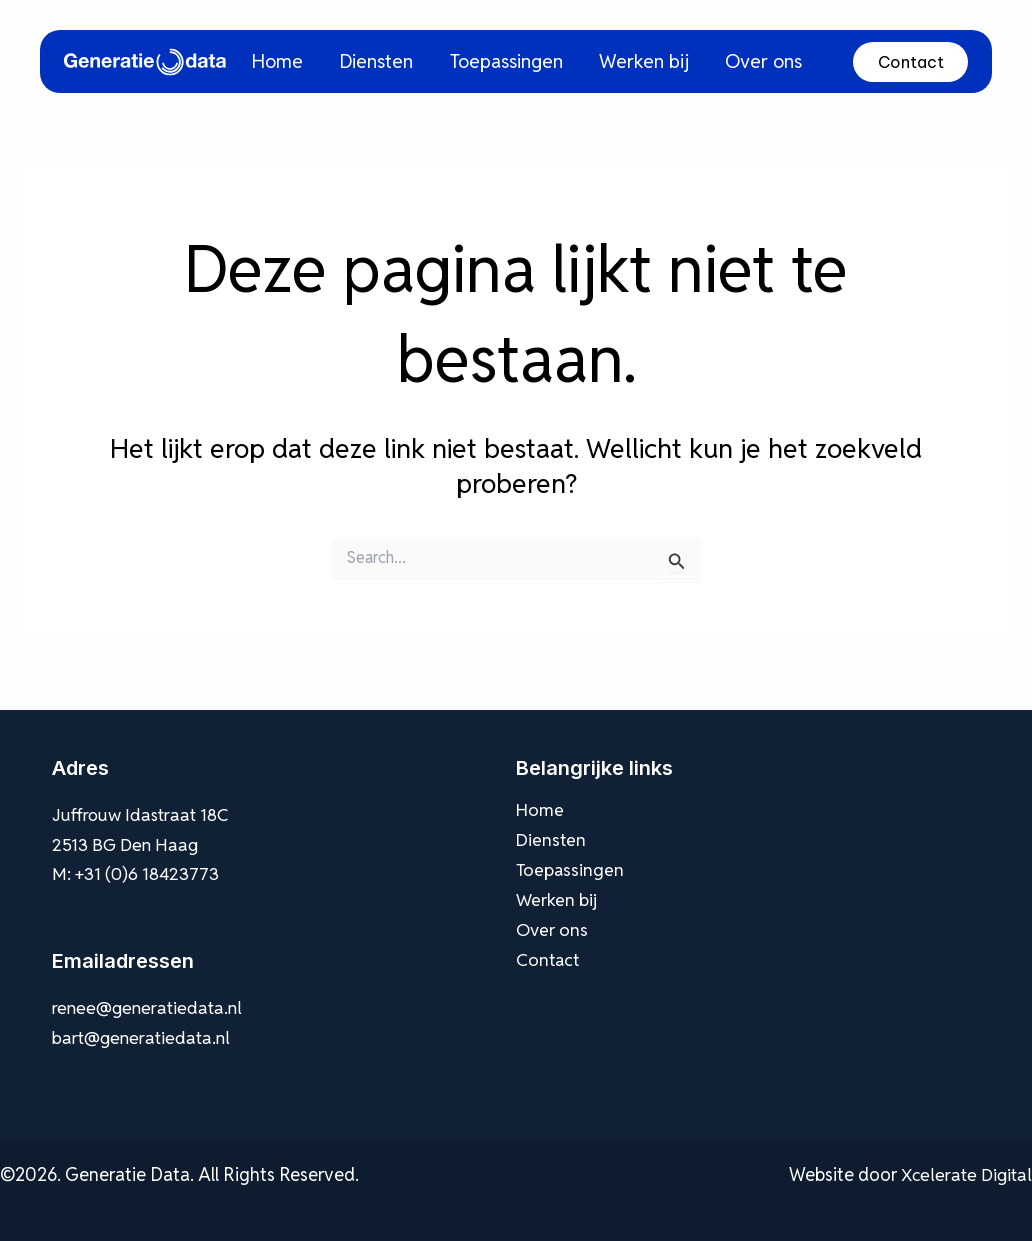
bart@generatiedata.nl (144, 1037)
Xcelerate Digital (965, 1174)
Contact (911, 62)
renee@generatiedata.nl (150, 1007)
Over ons (760, 60)
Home (313, 60)
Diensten (406, 60)
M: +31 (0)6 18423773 (139, 873)
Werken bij (651, 60)
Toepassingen (526, 60)
